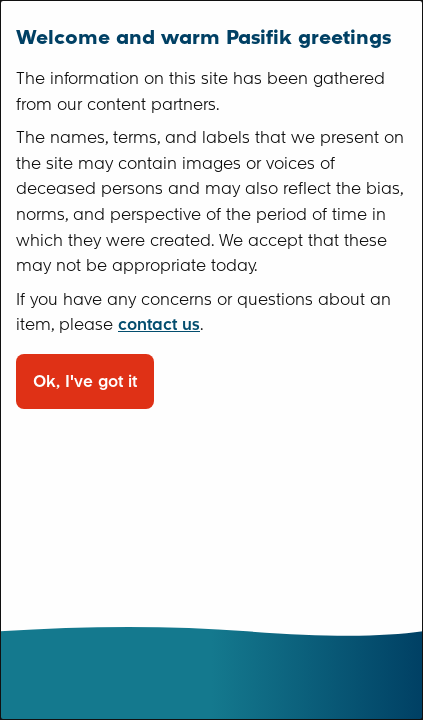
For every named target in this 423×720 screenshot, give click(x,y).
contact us (159, 324)
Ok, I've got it (85, 381)
